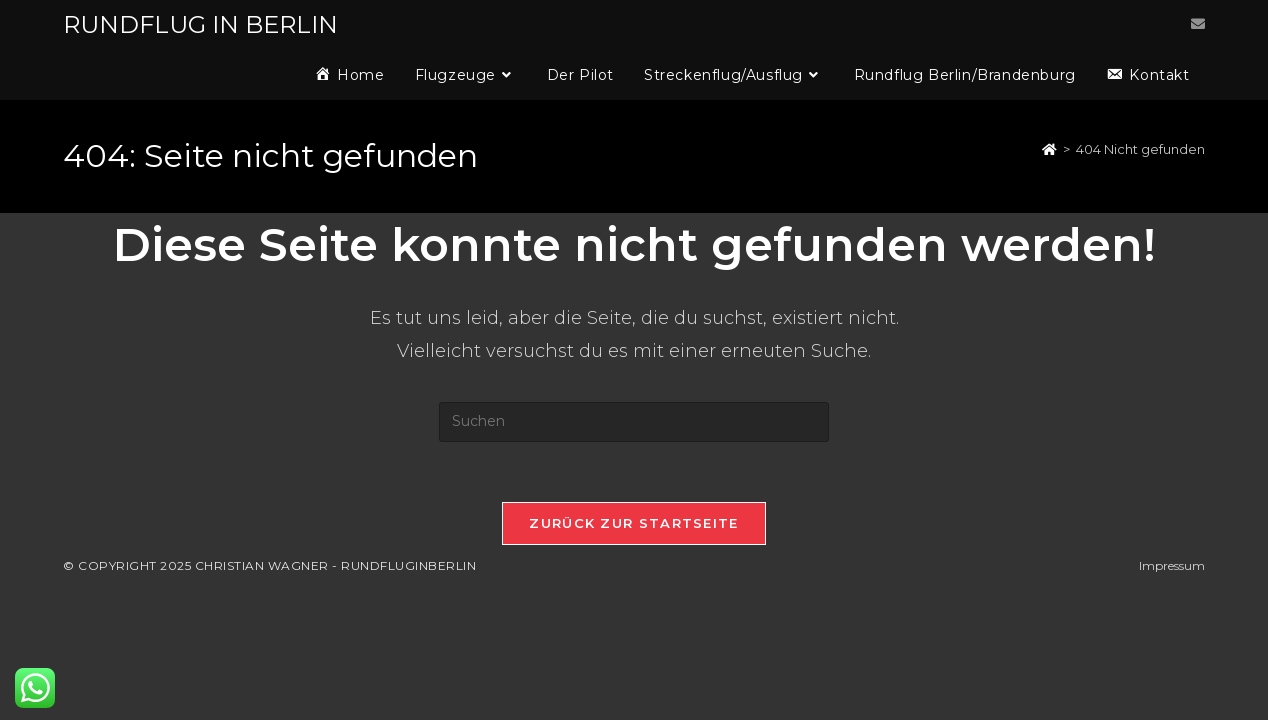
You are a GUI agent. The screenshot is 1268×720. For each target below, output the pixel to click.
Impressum (1172, 565)
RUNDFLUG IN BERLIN (200, 24)
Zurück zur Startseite (633, 523)
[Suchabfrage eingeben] (634, 422)
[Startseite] (1049, 149)
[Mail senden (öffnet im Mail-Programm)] (1198, 24)
